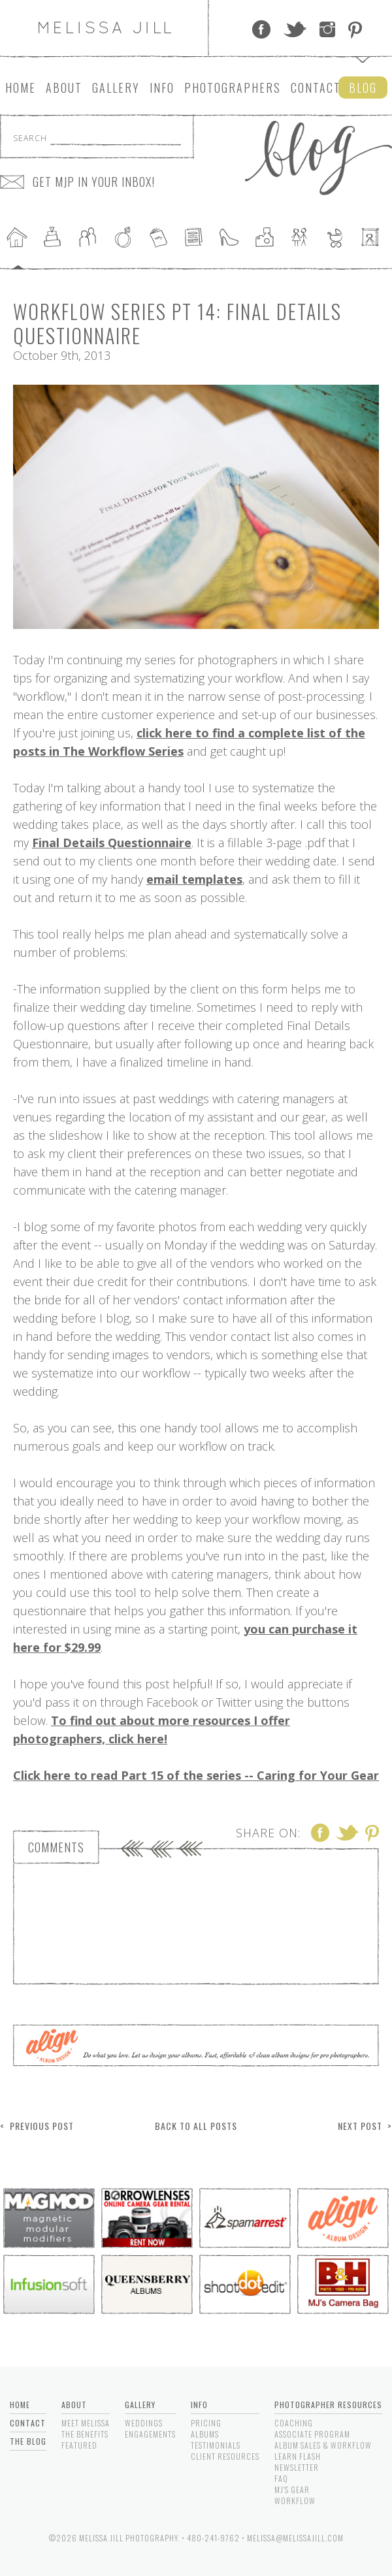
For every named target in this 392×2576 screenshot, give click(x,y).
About (64, 87)
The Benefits (84, 2433)
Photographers (232, 87)
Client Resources (225, 2456)
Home (20, 87)
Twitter (295, 29)
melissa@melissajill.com (295, 2537)
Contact (316, 87)
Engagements (150, 2433)
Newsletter (296, 2467)
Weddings (144, 2422)
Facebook (261, 29)
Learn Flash (297, 2456)
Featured (79, 2445)
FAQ (281, 2478)
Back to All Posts (196, 2126)
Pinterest (355, 29)
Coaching (293, 2422)
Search (30, 138)
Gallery (116, 87)
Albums (205, 2433)
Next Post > (365, 2126)
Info (162, 87)
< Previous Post (37, 2126)
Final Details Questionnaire (111, 842)
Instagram (327, 29)
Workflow (295, 2500)
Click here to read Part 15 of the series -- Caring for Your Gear (196, 1775)
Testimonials (215, 2445)
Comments (56, 1847)
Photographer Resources (328, 2404)
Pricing (206, 2422)
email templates (194, 879)
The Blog (28, 2441)
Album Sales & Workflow (323, 2445)
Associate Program (312, 2433)
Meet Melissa (85, 2422)
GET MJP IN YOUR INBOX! (94, 181)
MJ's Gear (292, 2489)
